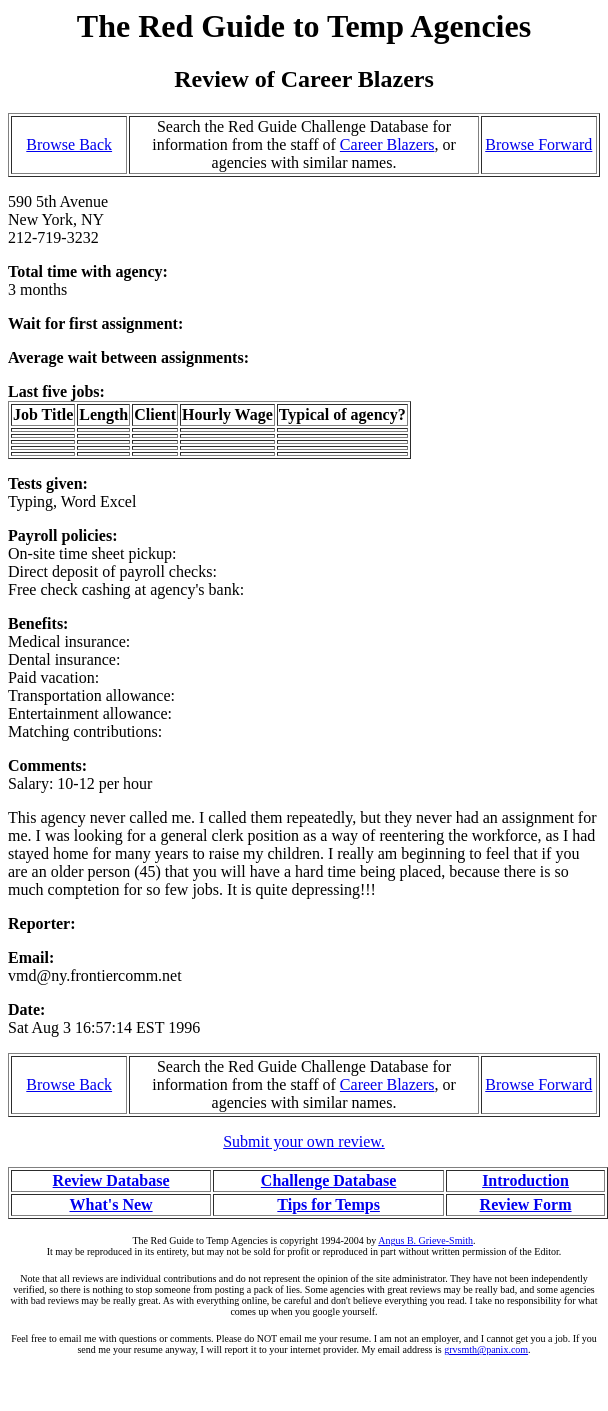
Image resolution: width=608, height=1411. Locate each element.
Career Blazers (387, 144)
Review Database (111, 1180)
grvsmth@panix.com (486, 1349)
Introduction (525, 1180)
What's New (110, 1204)
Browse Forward (538, 144)
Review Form (526, 1204)
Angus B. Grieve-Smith (425, 1240)
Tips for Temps (328, 1204)
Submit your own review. (304, 1141)
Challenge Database (329, 1180)
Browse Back (69, 144)
